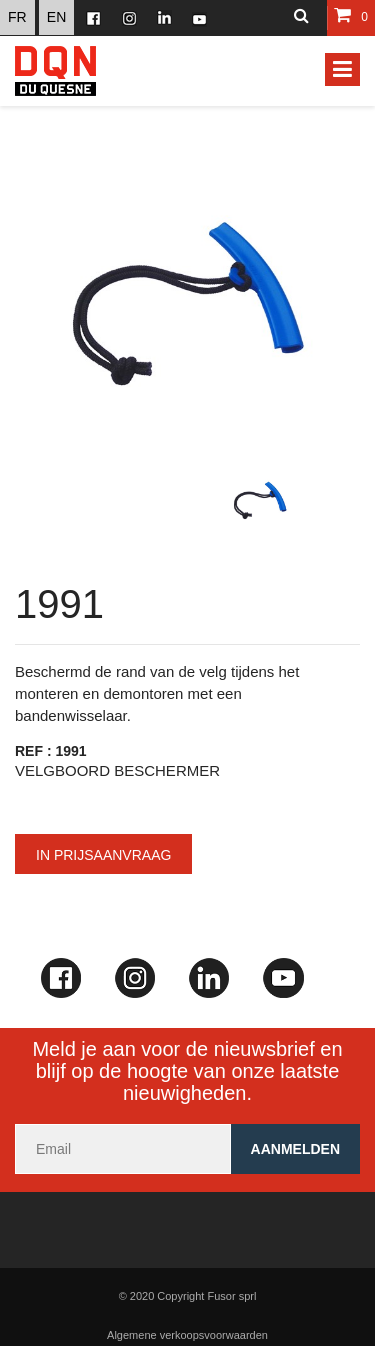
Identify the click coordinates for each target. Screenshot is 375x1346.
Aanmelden (295, 1149)
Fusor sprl (231, 1296)
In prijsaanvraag (103, 855)
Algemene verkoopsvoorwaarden (187, 1335)
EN (56, 17)
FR (17, 17)
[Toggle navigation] (342, 69)
